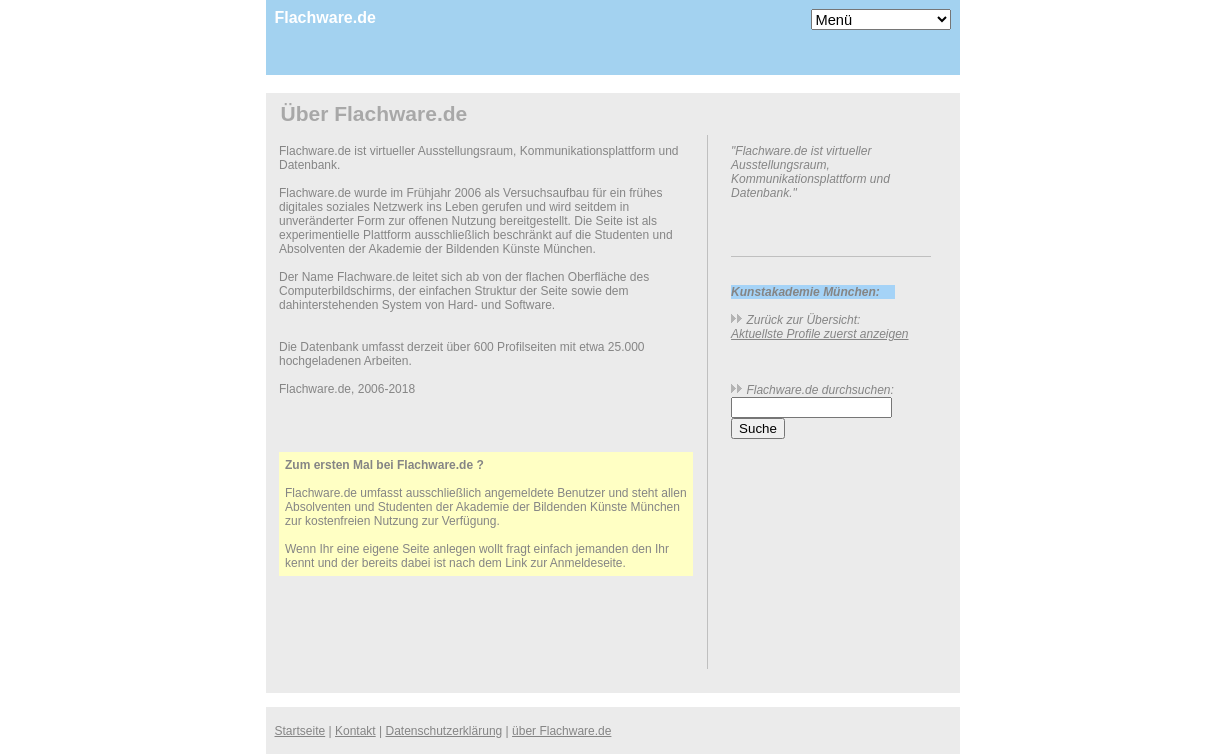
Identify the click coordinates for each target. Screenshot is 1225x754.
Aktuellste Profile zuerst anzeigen (819, 334)
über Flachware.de (561, 731)
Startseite (300, 731)
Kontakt (355, 731)
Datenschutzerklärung (444, 731)
